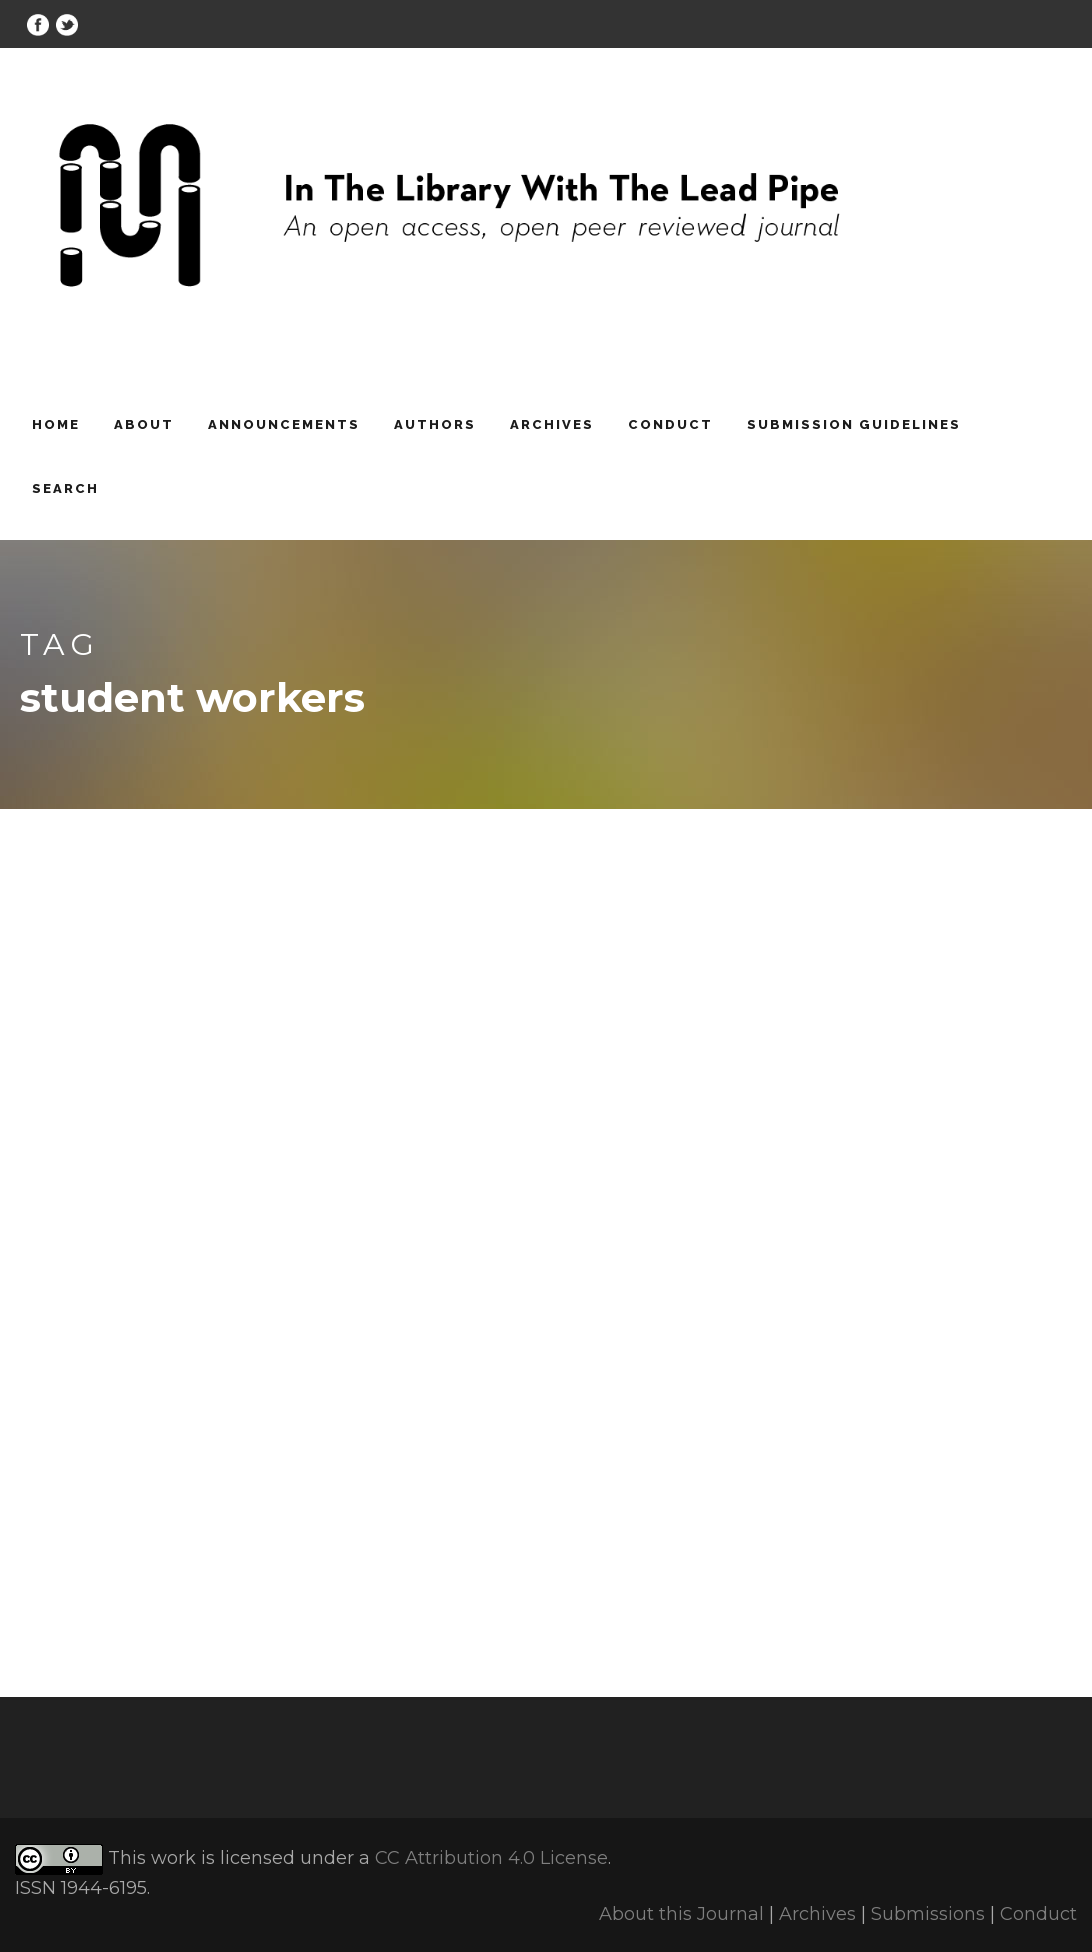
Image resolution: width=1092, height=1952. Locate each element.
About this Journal (681, 1914)
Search (65, 488)
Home (56, 424)
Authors (435, 424)
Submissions (928, 1914)
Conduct (670, 424)
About (144, 424)
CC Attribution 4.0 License (491, 1858)
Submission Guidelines (854, 424)
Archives (552, 424)
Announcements (284, 424)
